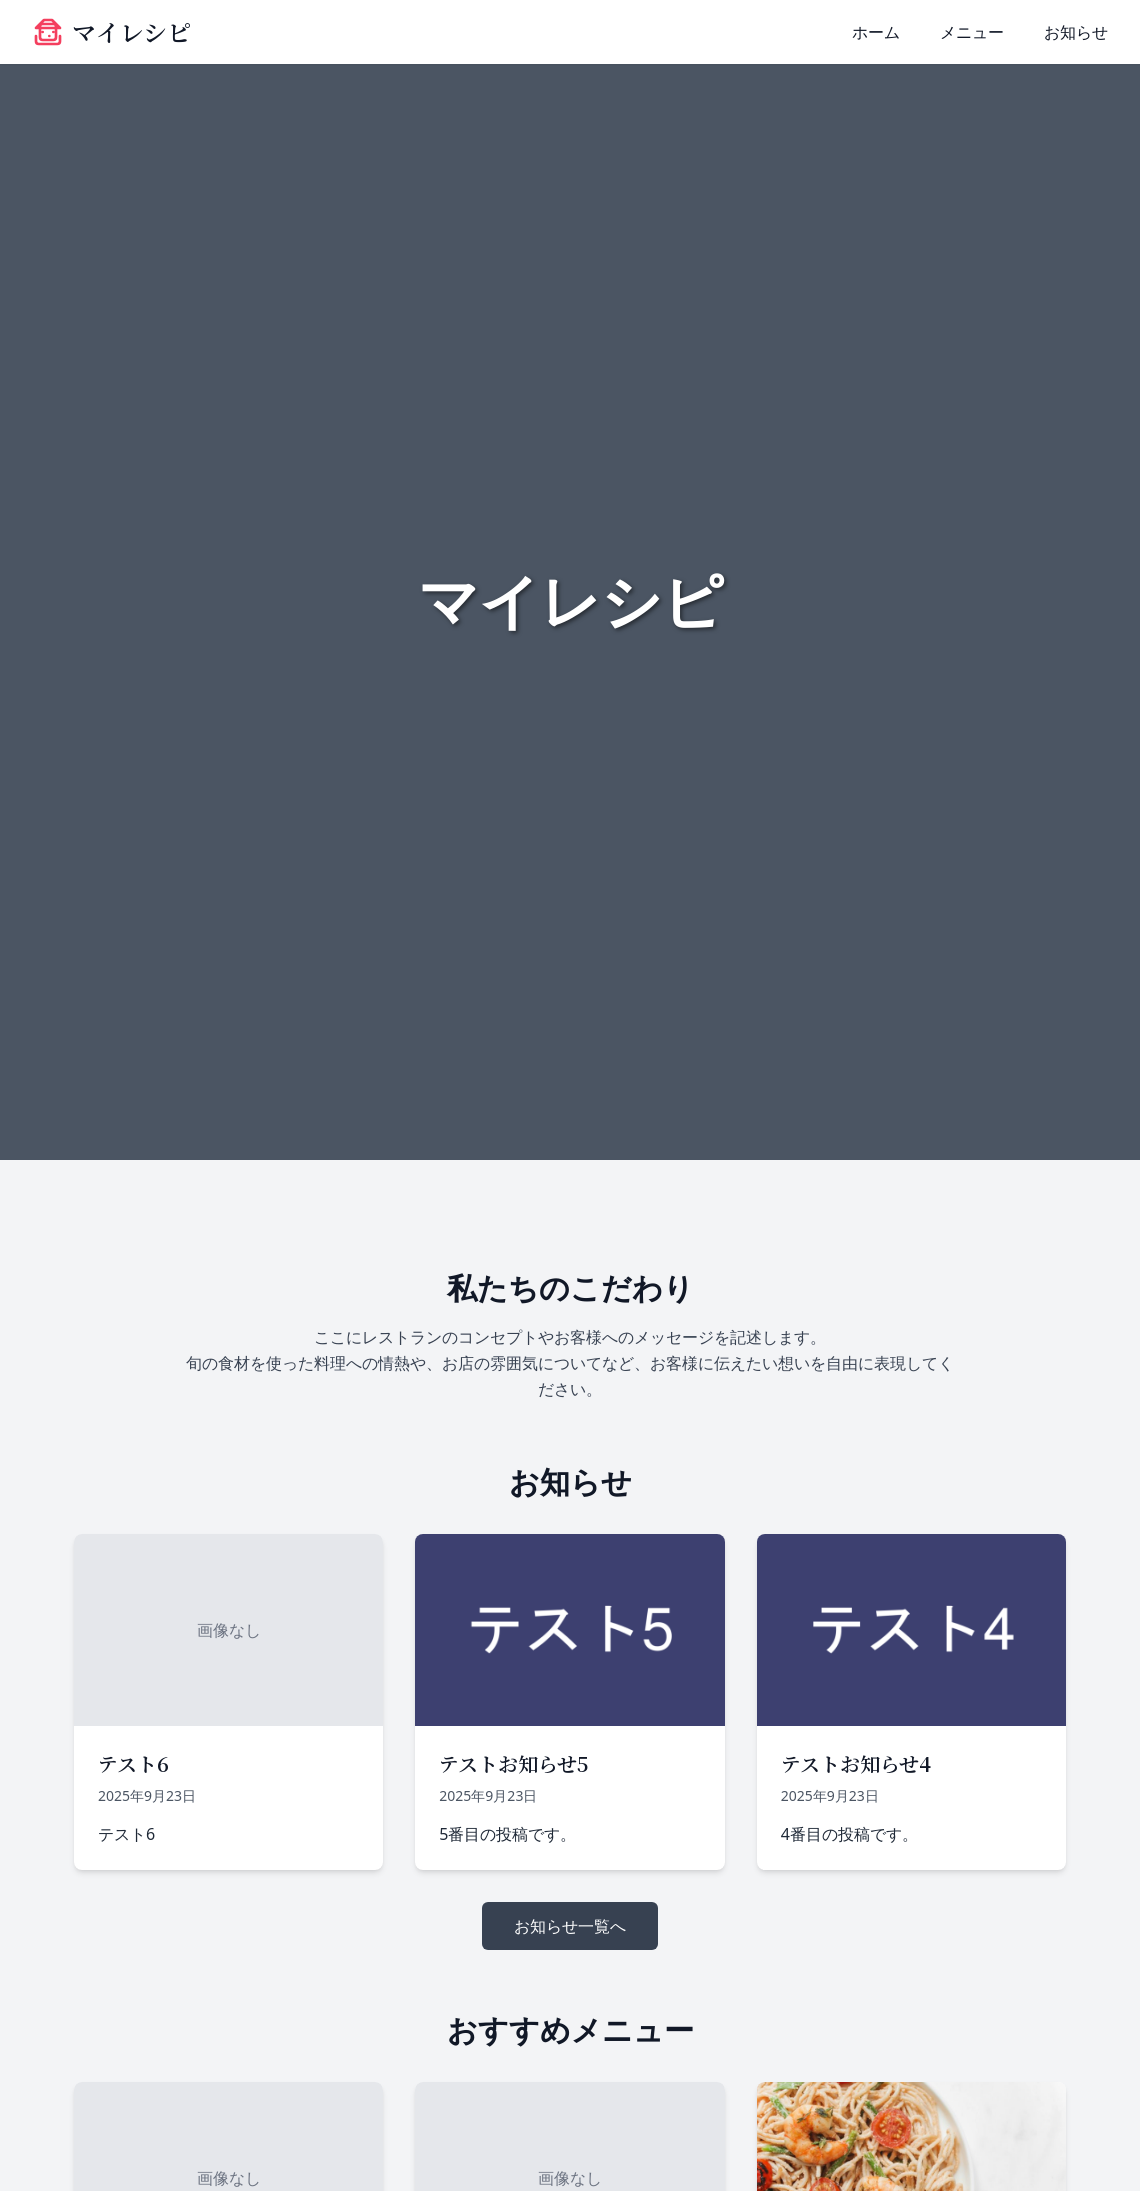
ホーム (876, 32)
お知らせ (1076, 32)
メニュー (972, 32)
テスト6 (133, 1763)
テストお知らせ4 (856, 1763)
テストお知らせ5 (513, 1763)
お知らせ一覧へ (570, 1926)
